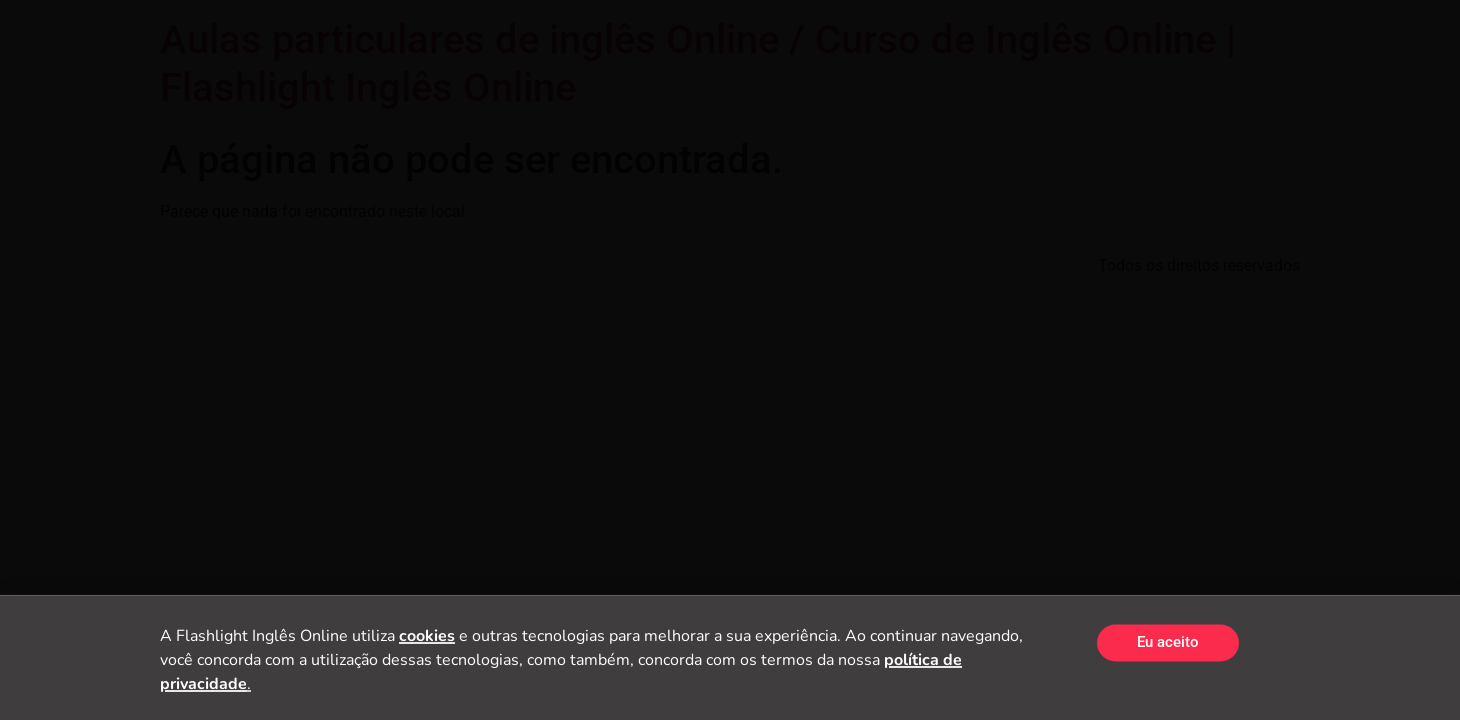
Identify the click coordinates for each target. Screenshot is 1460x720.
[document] (730, 360)
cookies (427, 640)
